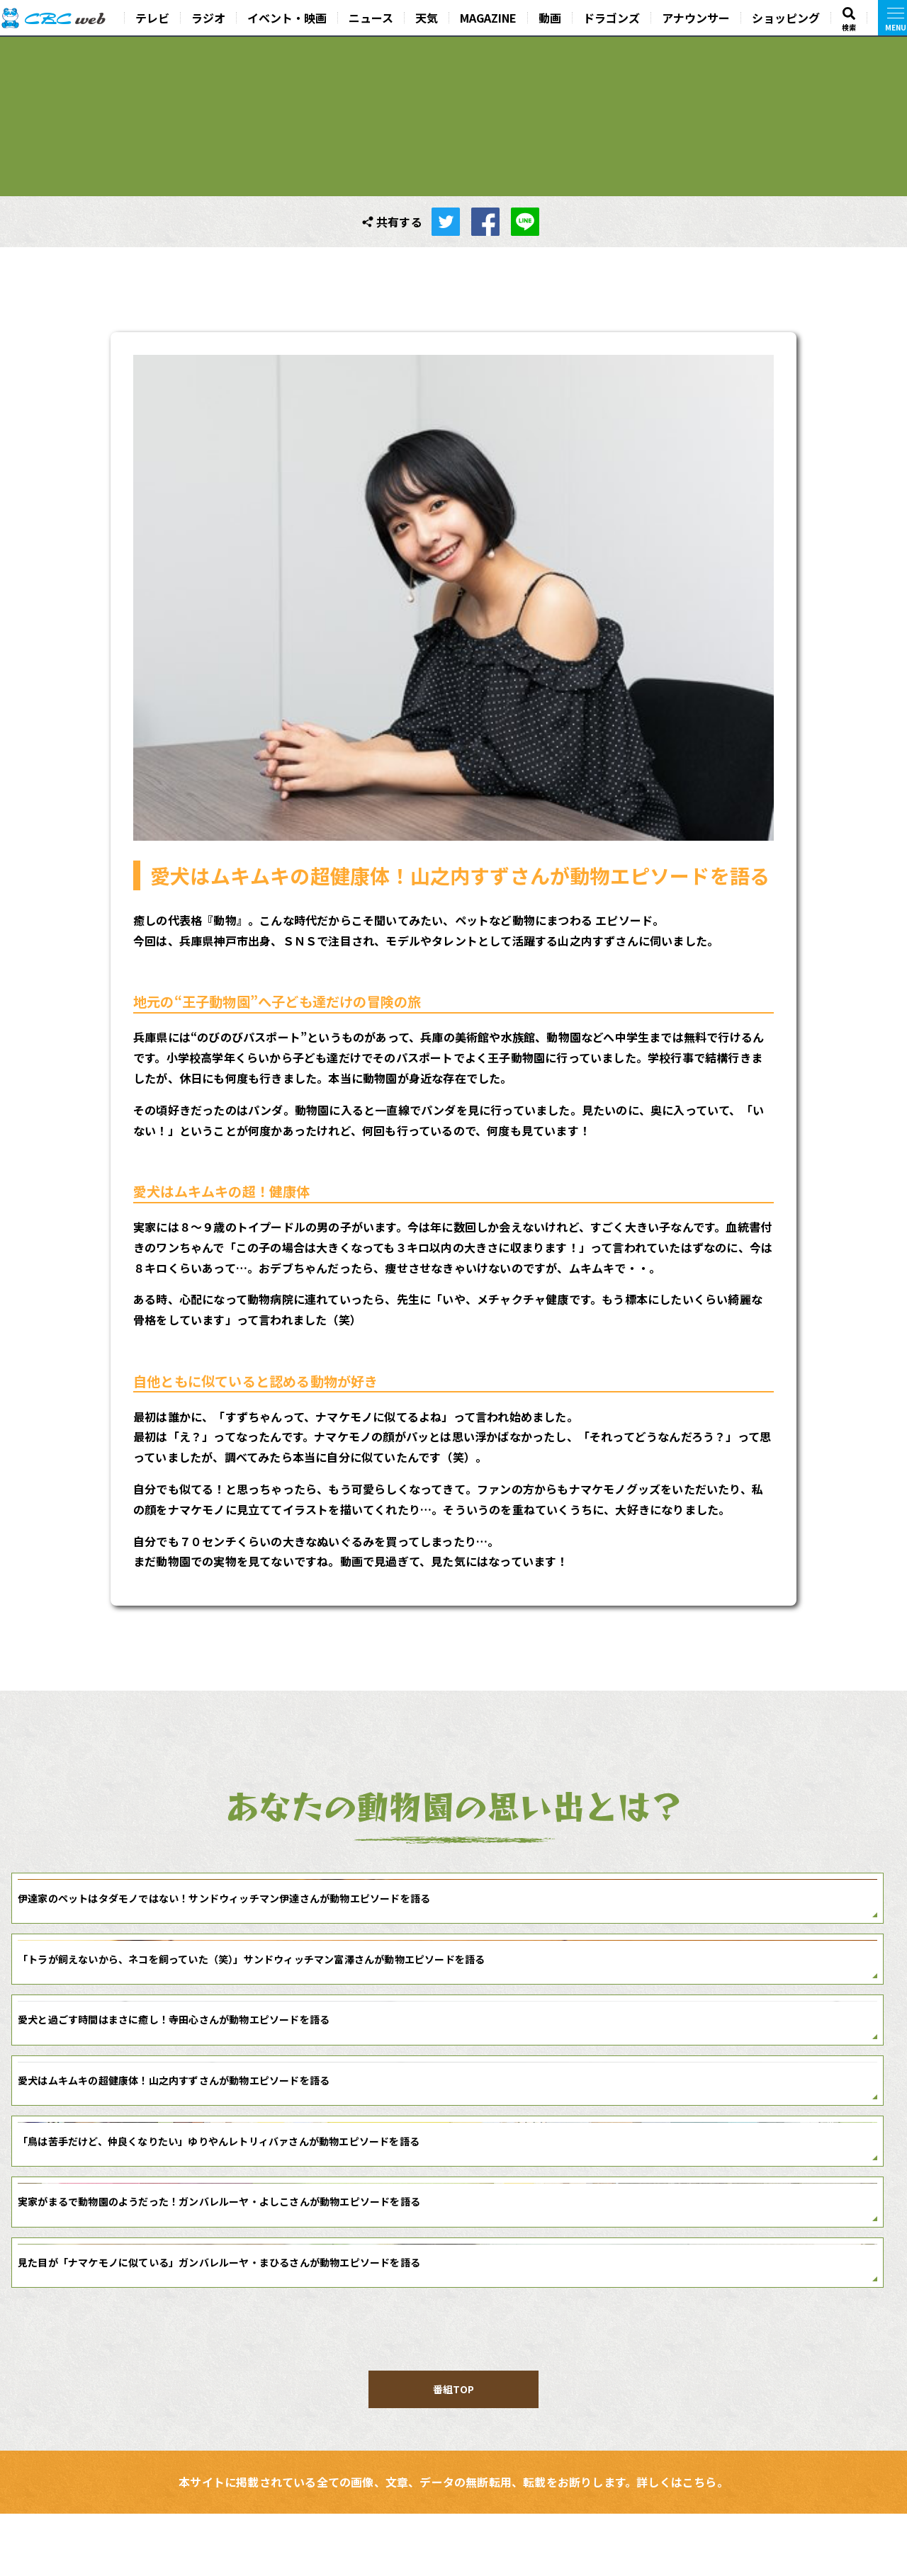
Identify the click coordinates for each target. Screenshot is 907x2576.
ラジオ (208, 17)
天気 (426, 17)
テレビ (152, 17)
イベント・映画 (287, 17)
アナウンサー (696, 17)
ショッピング (786, 17)
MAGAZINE (488, 17)
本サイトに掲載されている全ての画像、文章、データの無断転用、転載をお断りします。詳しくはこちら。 (453, 2544)
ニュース (371, 17)
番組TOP (744, 151)
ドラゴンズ (611, 17)
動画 (550, 17)
